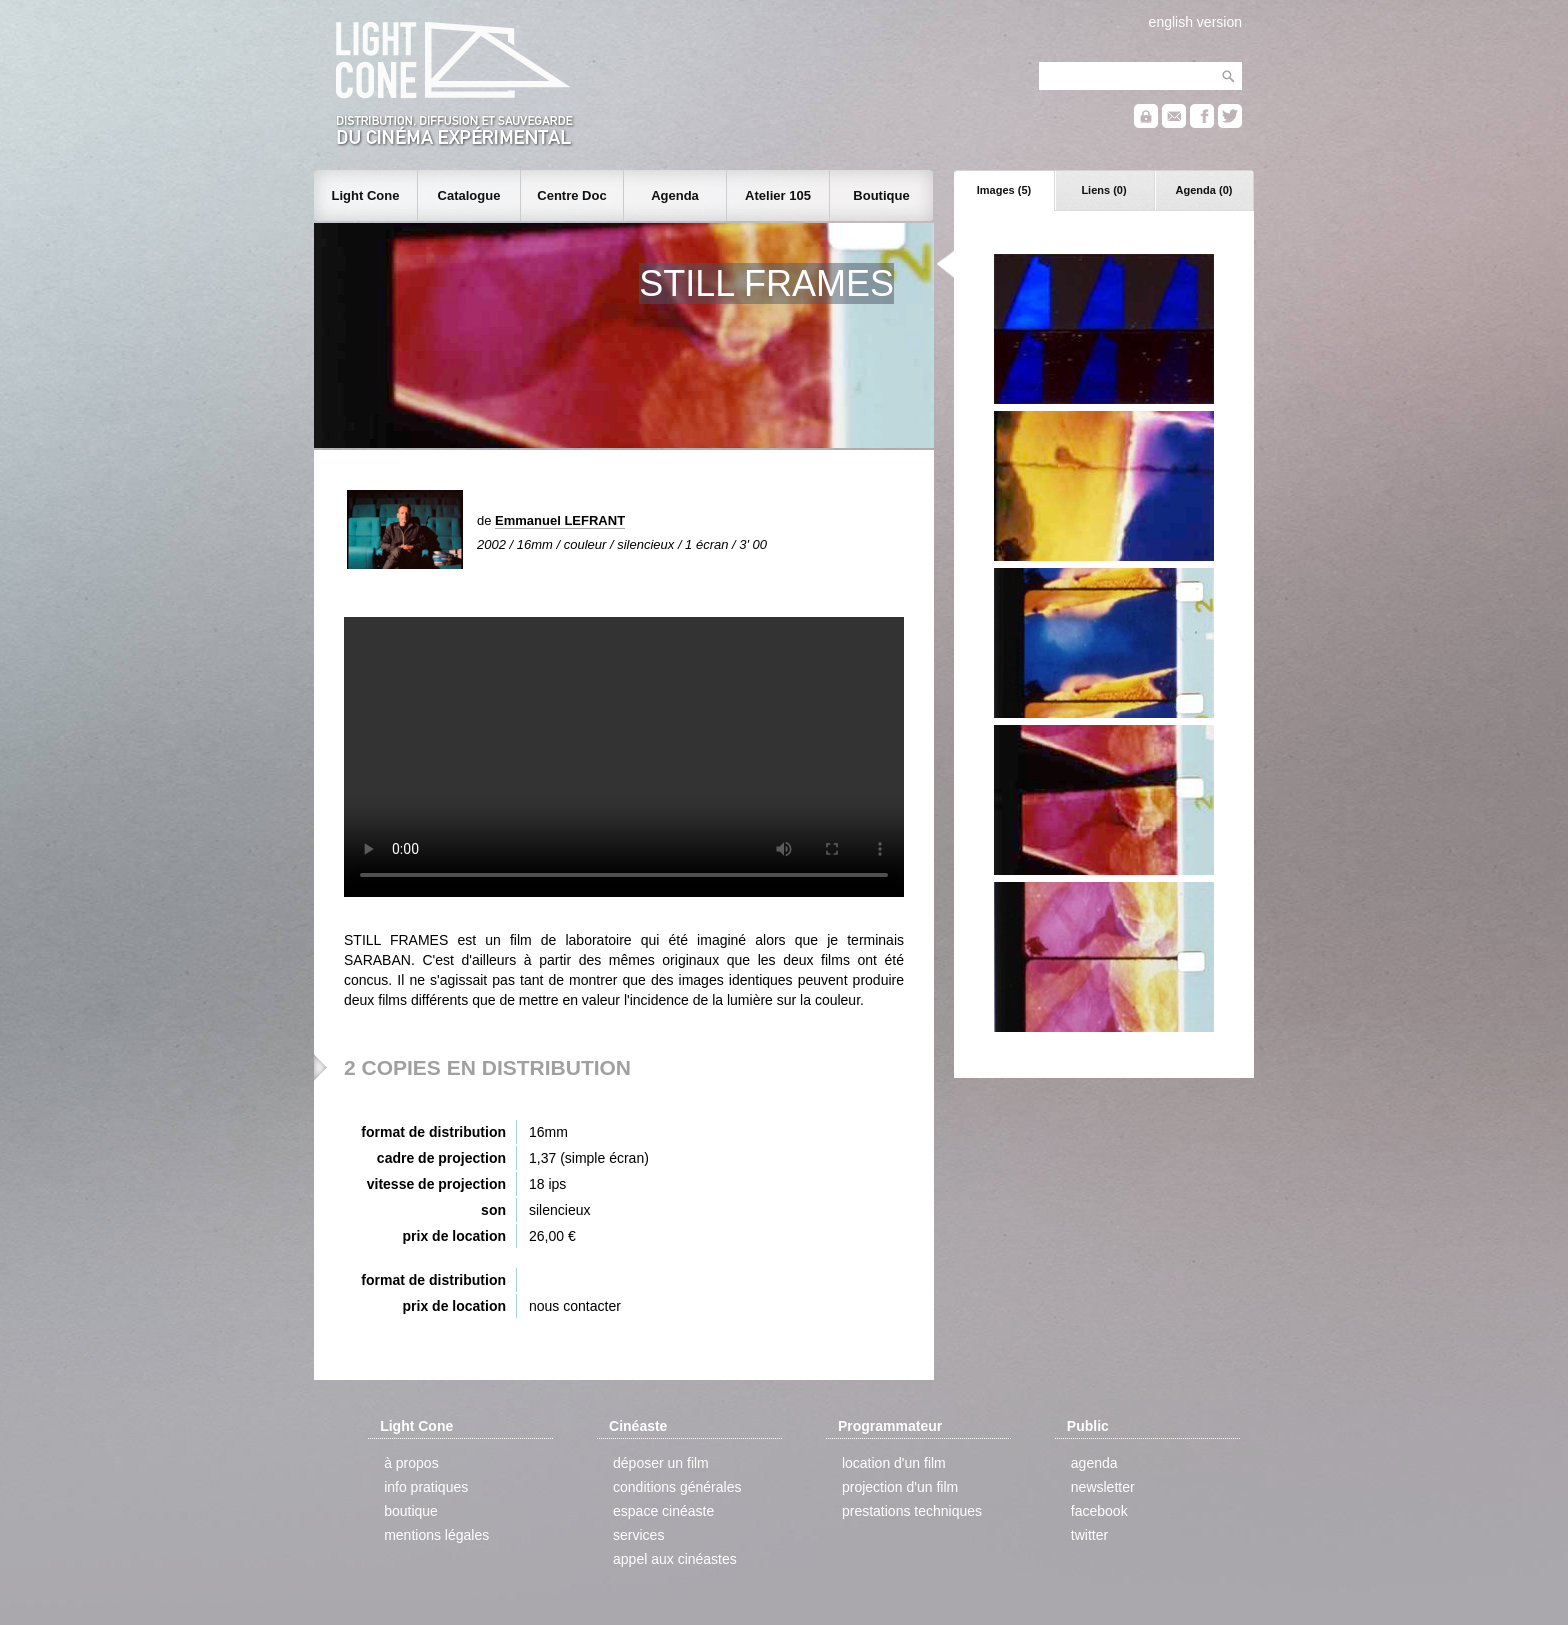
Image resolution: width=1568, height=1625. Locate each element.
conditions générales (677, 1487)
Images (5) (1004, 190)
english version (1195, 22)
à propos (411, 1463)
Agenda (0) (1204, 190)
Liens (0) (1103, 190)
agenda (1094, 1463)
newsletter (1103, 1487)
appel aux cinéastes (675, 1559)
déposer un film (661, 1463)
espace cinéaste (663, 1511)
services (638, 1535)
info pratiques (426, 1487)
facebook (1099, 1511)
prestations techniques (912, 1511)
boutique (411, 1511)
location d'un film (894, 1463)
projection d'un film (900, 1487)
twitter (1089, 1535)
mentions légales (436, 1535)
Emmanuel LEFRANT (560, 520)
